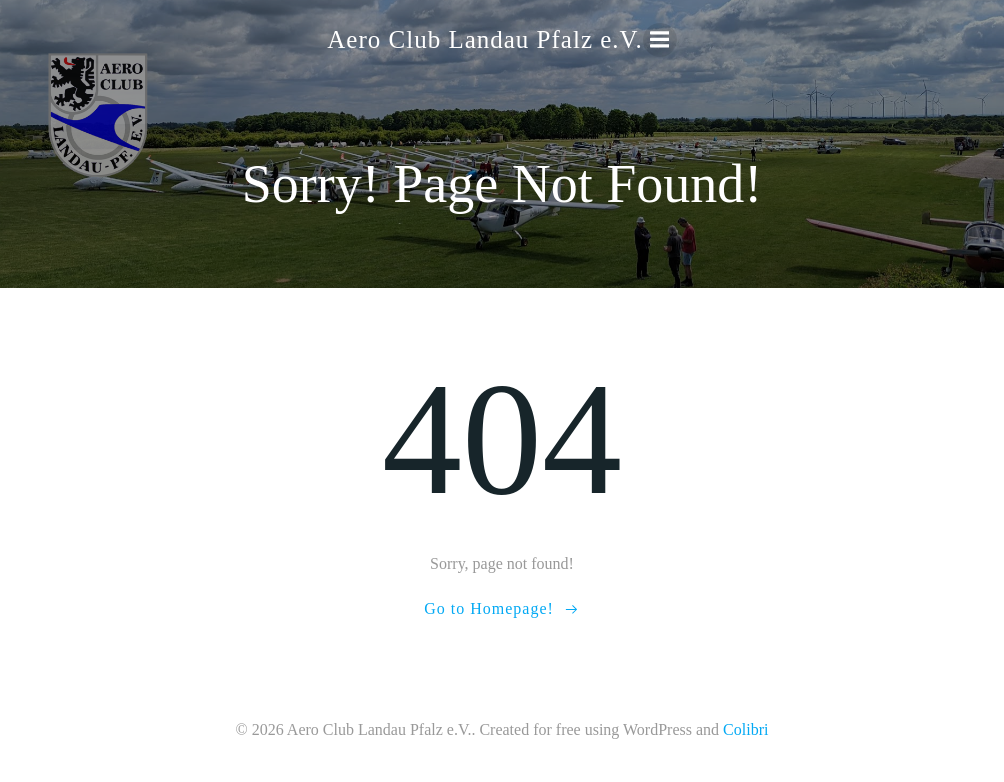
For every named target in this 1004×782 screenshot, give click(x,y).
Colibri (745, 729)
